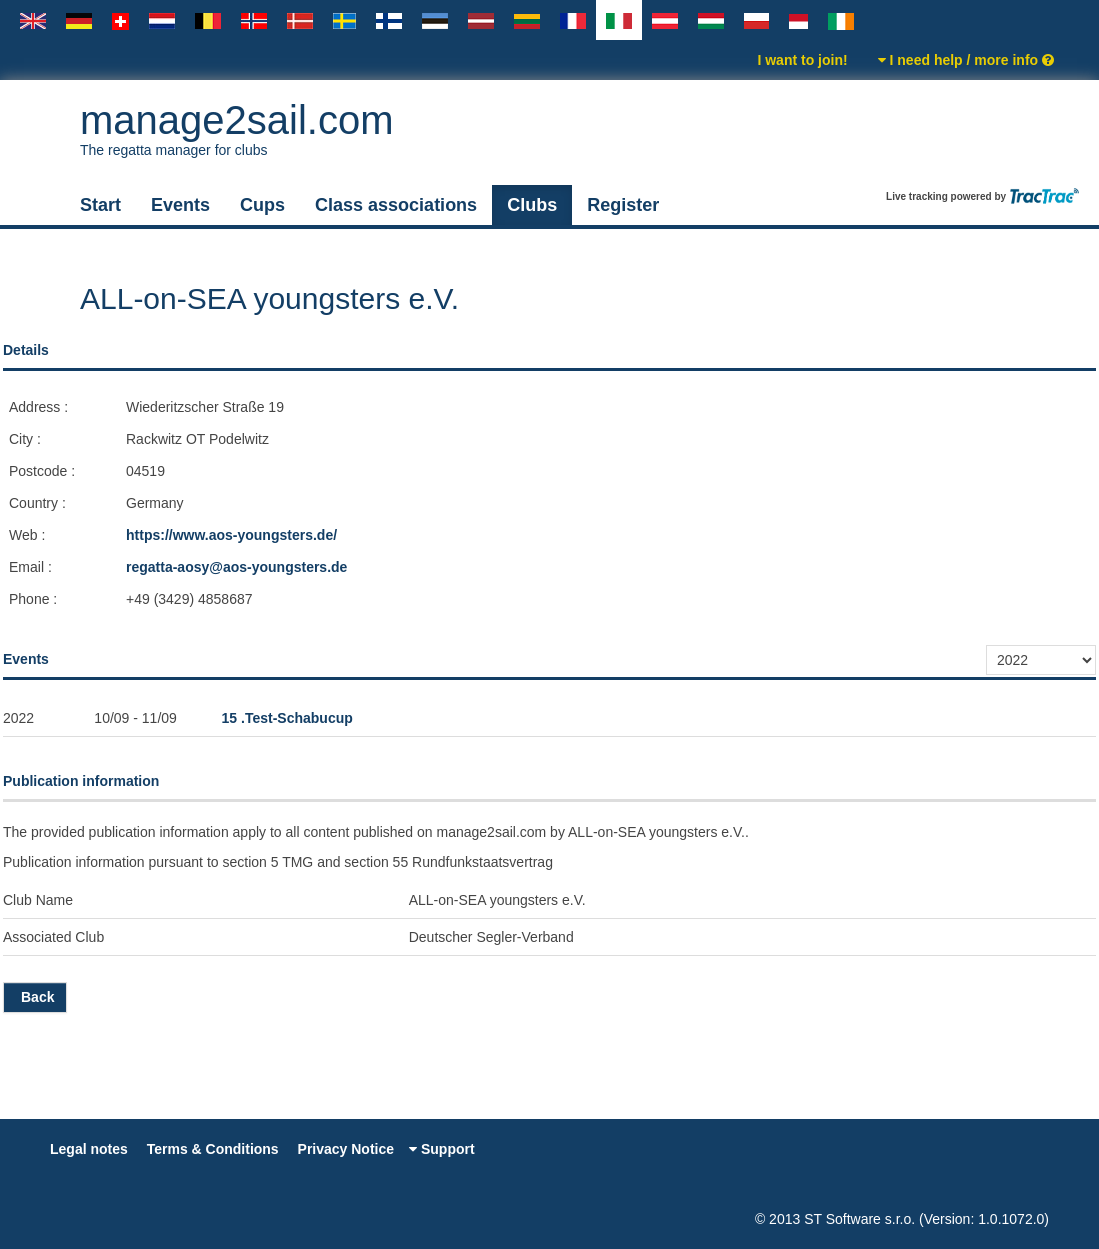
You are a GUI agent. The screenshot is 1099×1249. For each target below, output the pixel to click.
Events (180, 205)
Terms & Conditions (213, 1149)
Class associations (396, 205)
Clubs (532, 205)
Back (35, 997)
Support (442, 1149)
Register (623, 205)
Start (100, 205)
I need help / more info (966, 60)
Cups (262, 205)
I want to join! (802, 60)
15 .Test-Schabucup (287, 718)
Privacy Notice (346, 1149)
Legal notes (89, 1149)
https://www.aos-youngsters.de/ (231, 535)
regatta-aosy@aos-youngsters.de (236, 567)
